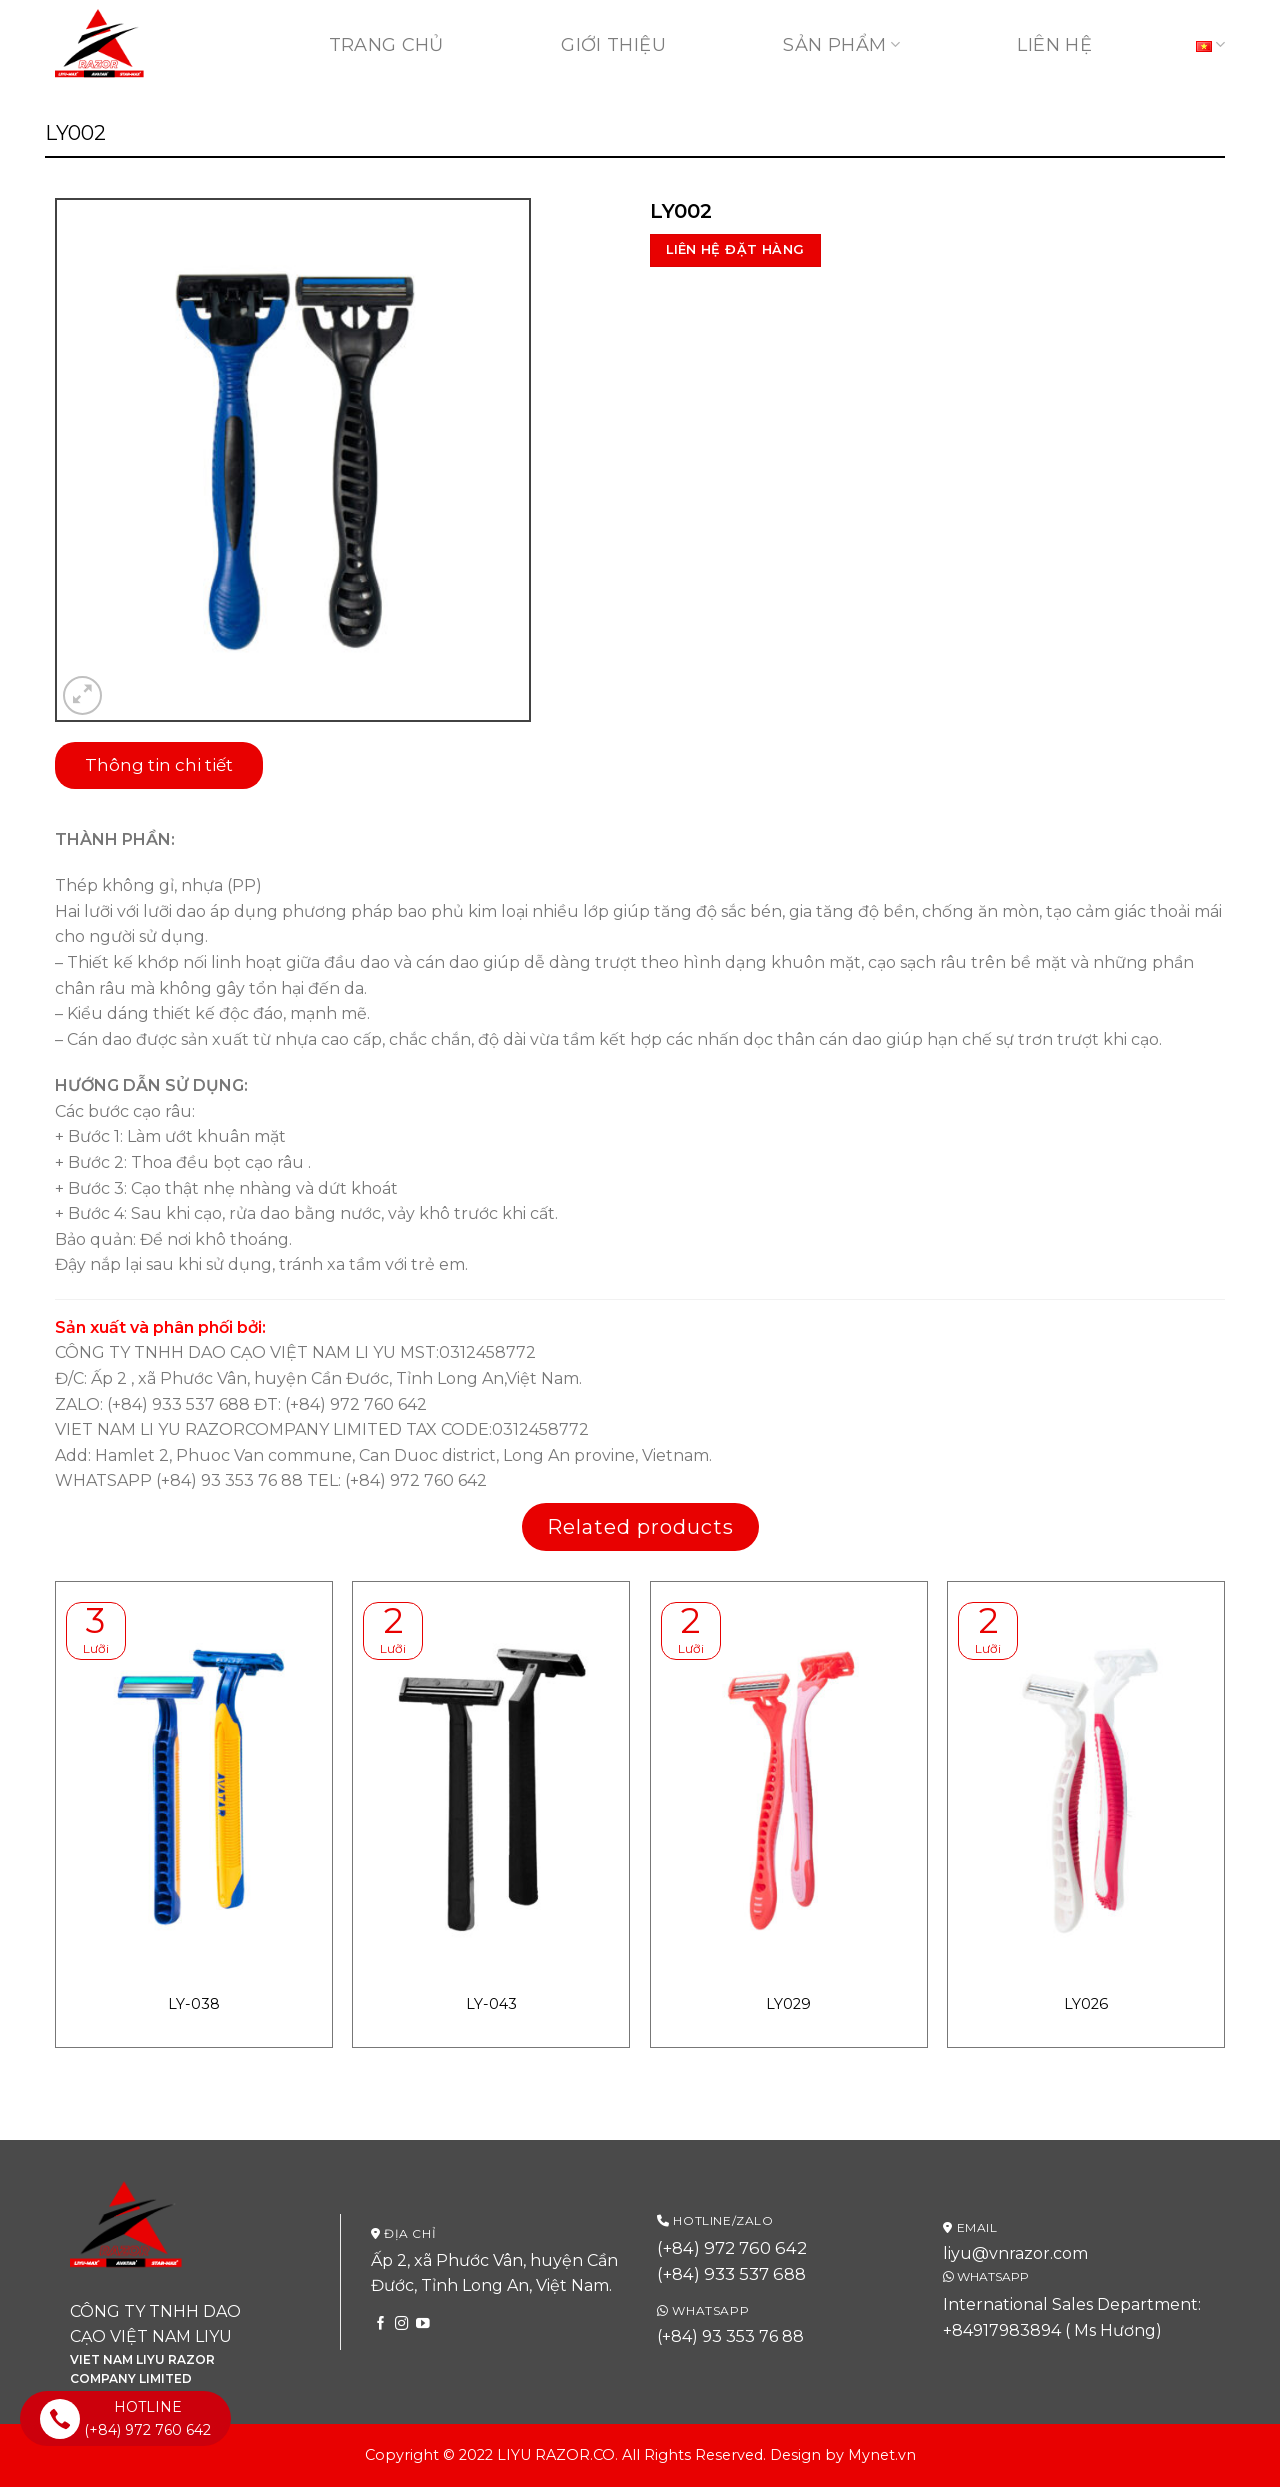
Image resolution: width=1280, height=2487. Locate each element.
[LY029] (789, 1787)
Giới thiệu (613, 45)
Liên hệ (1054, 45)
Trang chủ (386, 45)
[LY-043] (491, 1787)
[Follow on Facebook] (381, 2324)
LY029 (788, 2004)
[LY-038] (194, 1787)
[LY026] (1086, 1787)
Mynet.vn (882, 2455)
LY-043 (491, 2004)
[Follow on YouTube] (423, 2324)
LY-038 (194, 2004)
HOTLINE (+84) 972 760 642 (125, 2418)
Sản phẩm (841, 45)
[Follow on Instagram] (402, 2324)
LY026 (1086, 2004)
